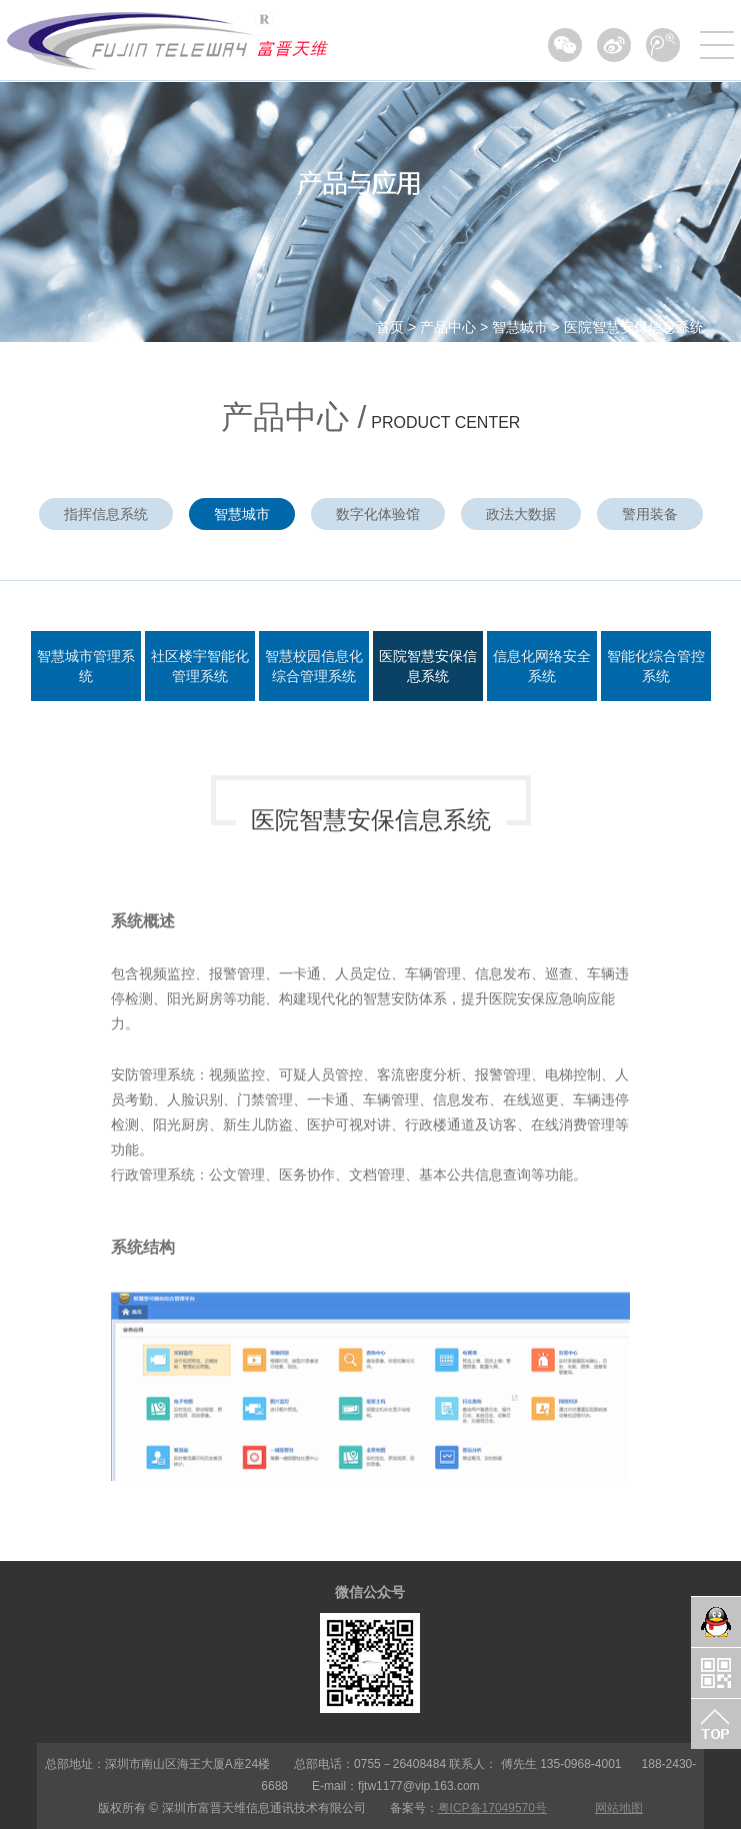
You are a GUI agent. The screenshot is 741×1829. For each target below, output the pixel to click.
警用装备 (650, 514)
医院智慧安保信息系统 (634, 327)
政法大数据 (521, 514)
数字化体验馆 (378, 514)
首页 (390, 327)
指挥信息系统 (106, 514)
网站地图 (619, 1808)
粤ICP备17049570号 (492, 1808)
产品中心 (448, 327)
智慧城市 (520, 327)
